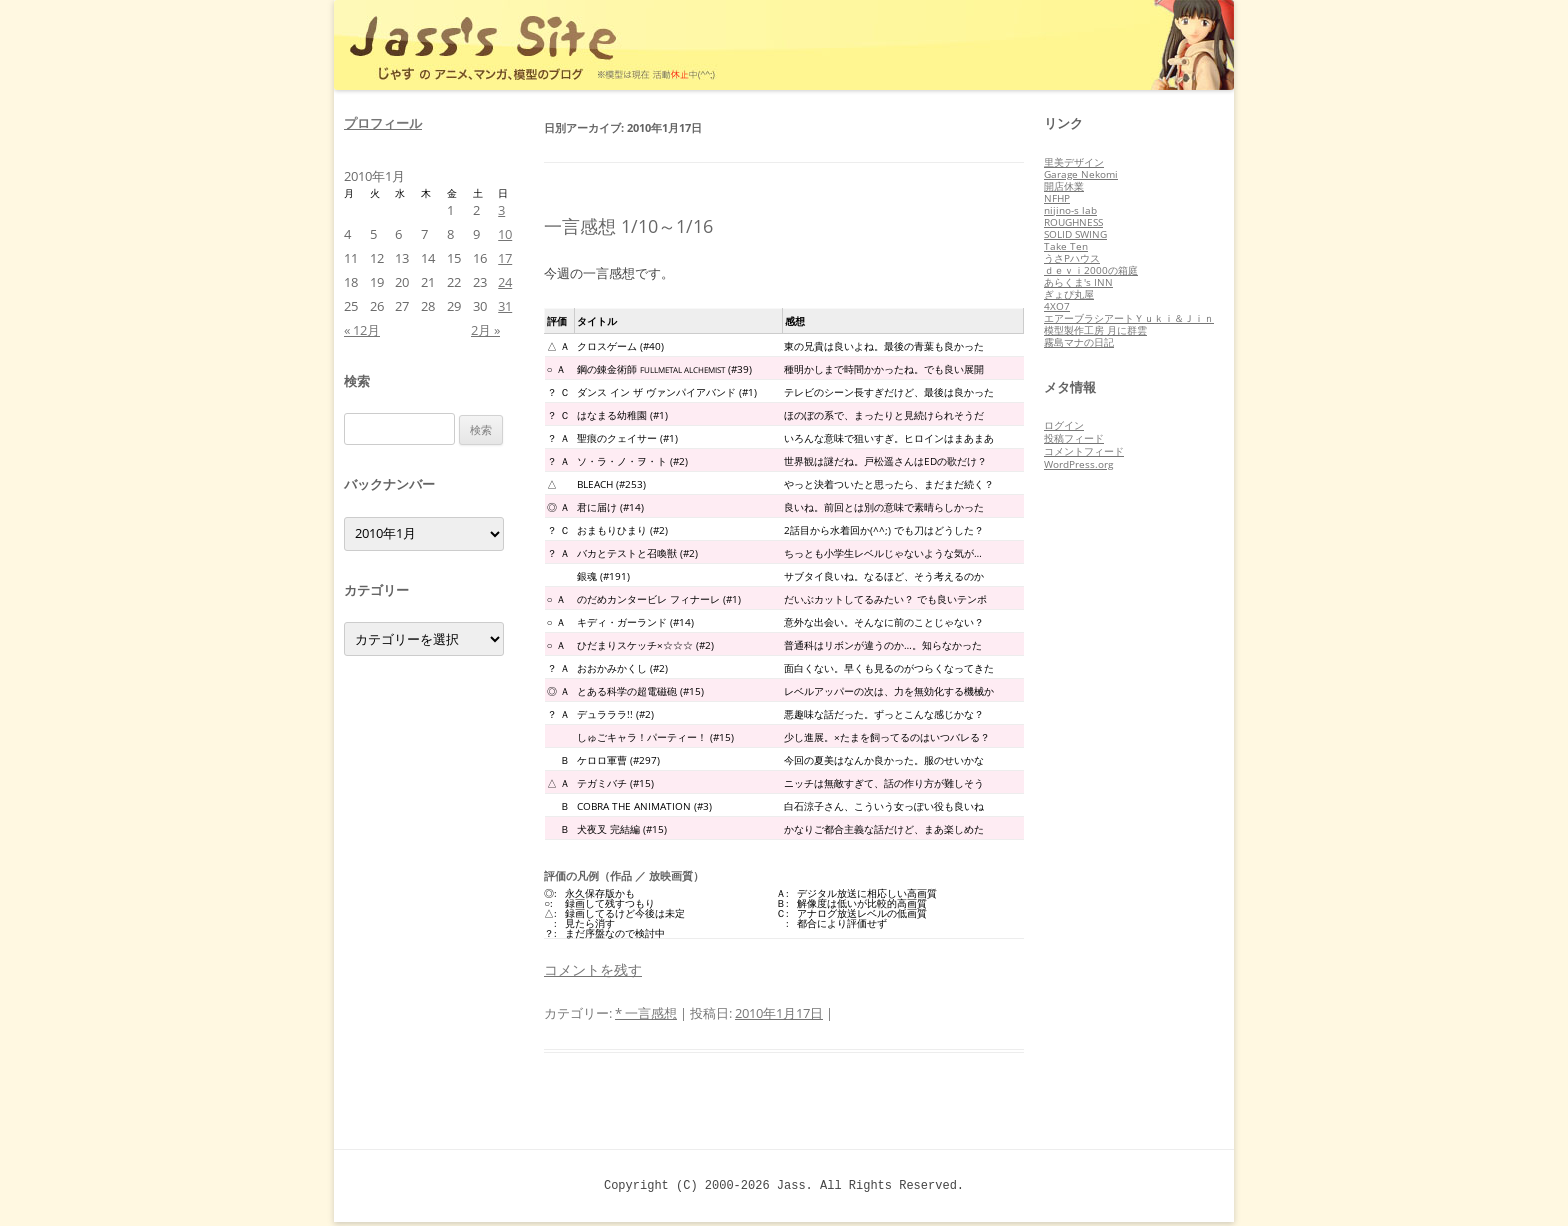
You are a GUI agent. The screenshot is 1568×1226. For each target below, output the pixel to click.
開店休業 (1064, 186)
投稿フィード (1074, 438)
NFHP (1057, 198)
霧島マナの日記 (1079, 342)
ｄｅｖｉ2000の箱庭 (1091, 270)
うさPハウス (1072, 258)
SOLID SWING (1075, 234)
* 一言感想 (646, 1013)
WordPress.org (1078, 464)
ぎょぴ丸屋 (1069, 294)
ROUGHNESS (1073, 222)
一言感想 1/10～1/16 (628, 226)
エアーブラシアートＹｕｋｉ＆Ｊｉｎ (1129, 318)
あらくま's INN (1078, 282)
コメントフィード (1084, 451)
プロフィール (383, 123)
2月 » (485, 330)
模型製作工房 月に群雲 (1095, 330)
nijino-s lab (1070, 210)
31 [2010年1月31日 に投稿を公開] (505, 306)
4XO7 (1057, 306)
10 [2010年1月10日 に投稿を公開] (505, 234)
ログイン (1064, 425)
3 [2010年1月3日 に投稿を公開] (501, 210)
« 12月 (362, 330)
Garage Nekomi (1081, 174)
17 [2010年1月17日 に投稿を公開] (505, 258)
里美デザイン (1074, 162)
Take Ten (1066, 246)
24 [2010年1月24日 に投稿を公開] (505, 282)
